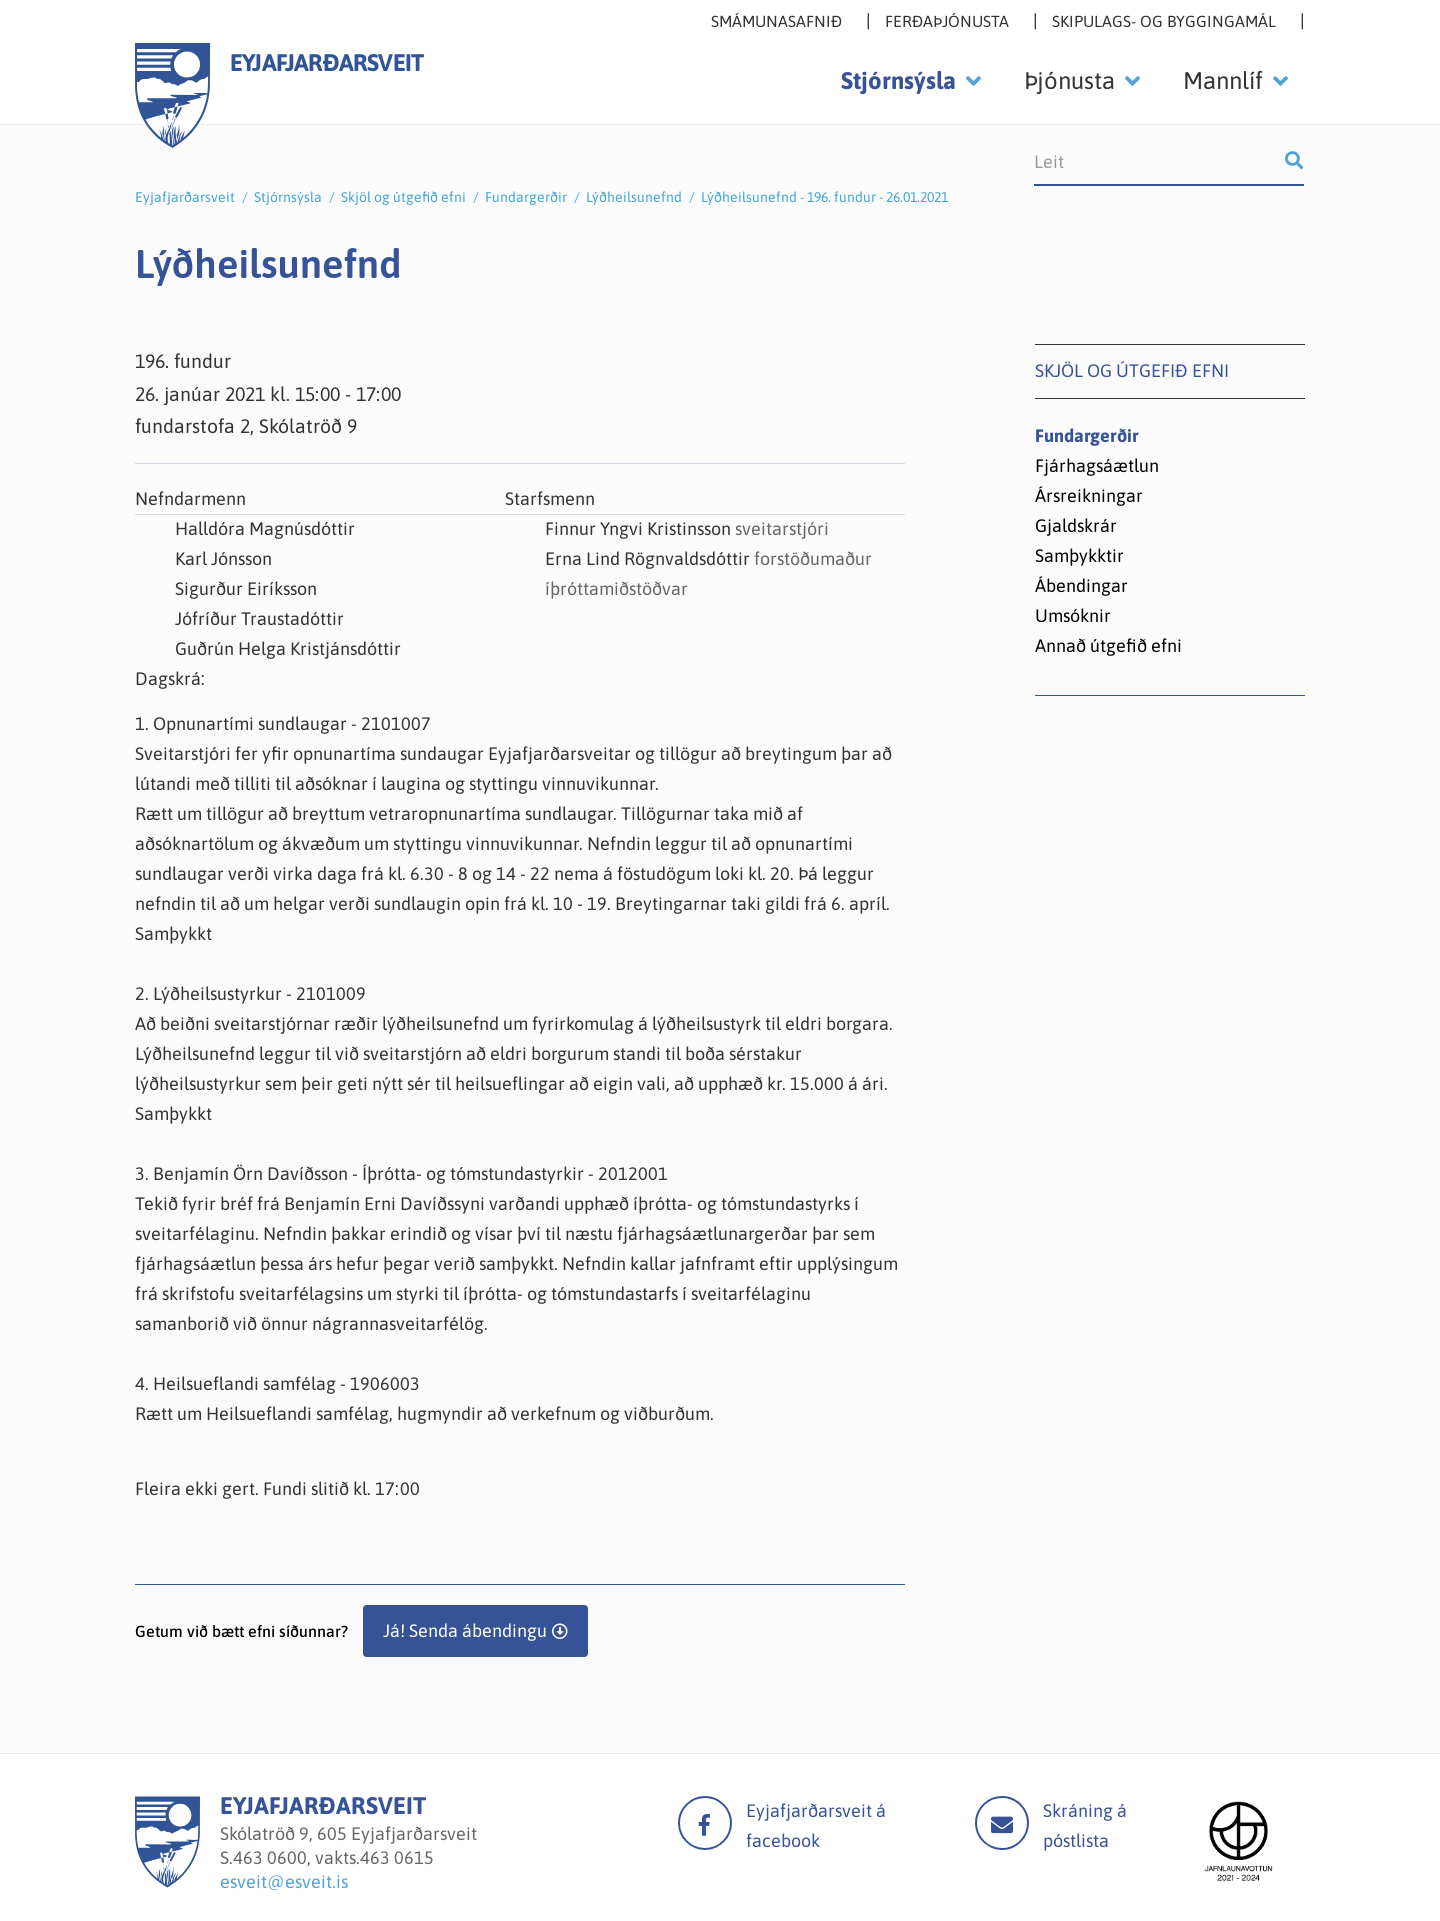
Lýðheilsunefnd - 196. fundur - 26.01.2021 (824, 197)
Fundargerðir (526, 197)
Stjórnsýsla (288, 197)
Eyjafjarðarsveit (185, 197)
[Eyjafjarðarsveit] (167, 1881)
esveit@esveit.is (284, 1881)
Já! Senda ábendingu (465, 1630)
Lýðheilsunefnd (634, 197)
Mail (1002, 1823)
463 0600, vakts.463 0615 (333, 1857)
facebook (705, 1823)
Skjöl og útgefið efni (403, 197)
